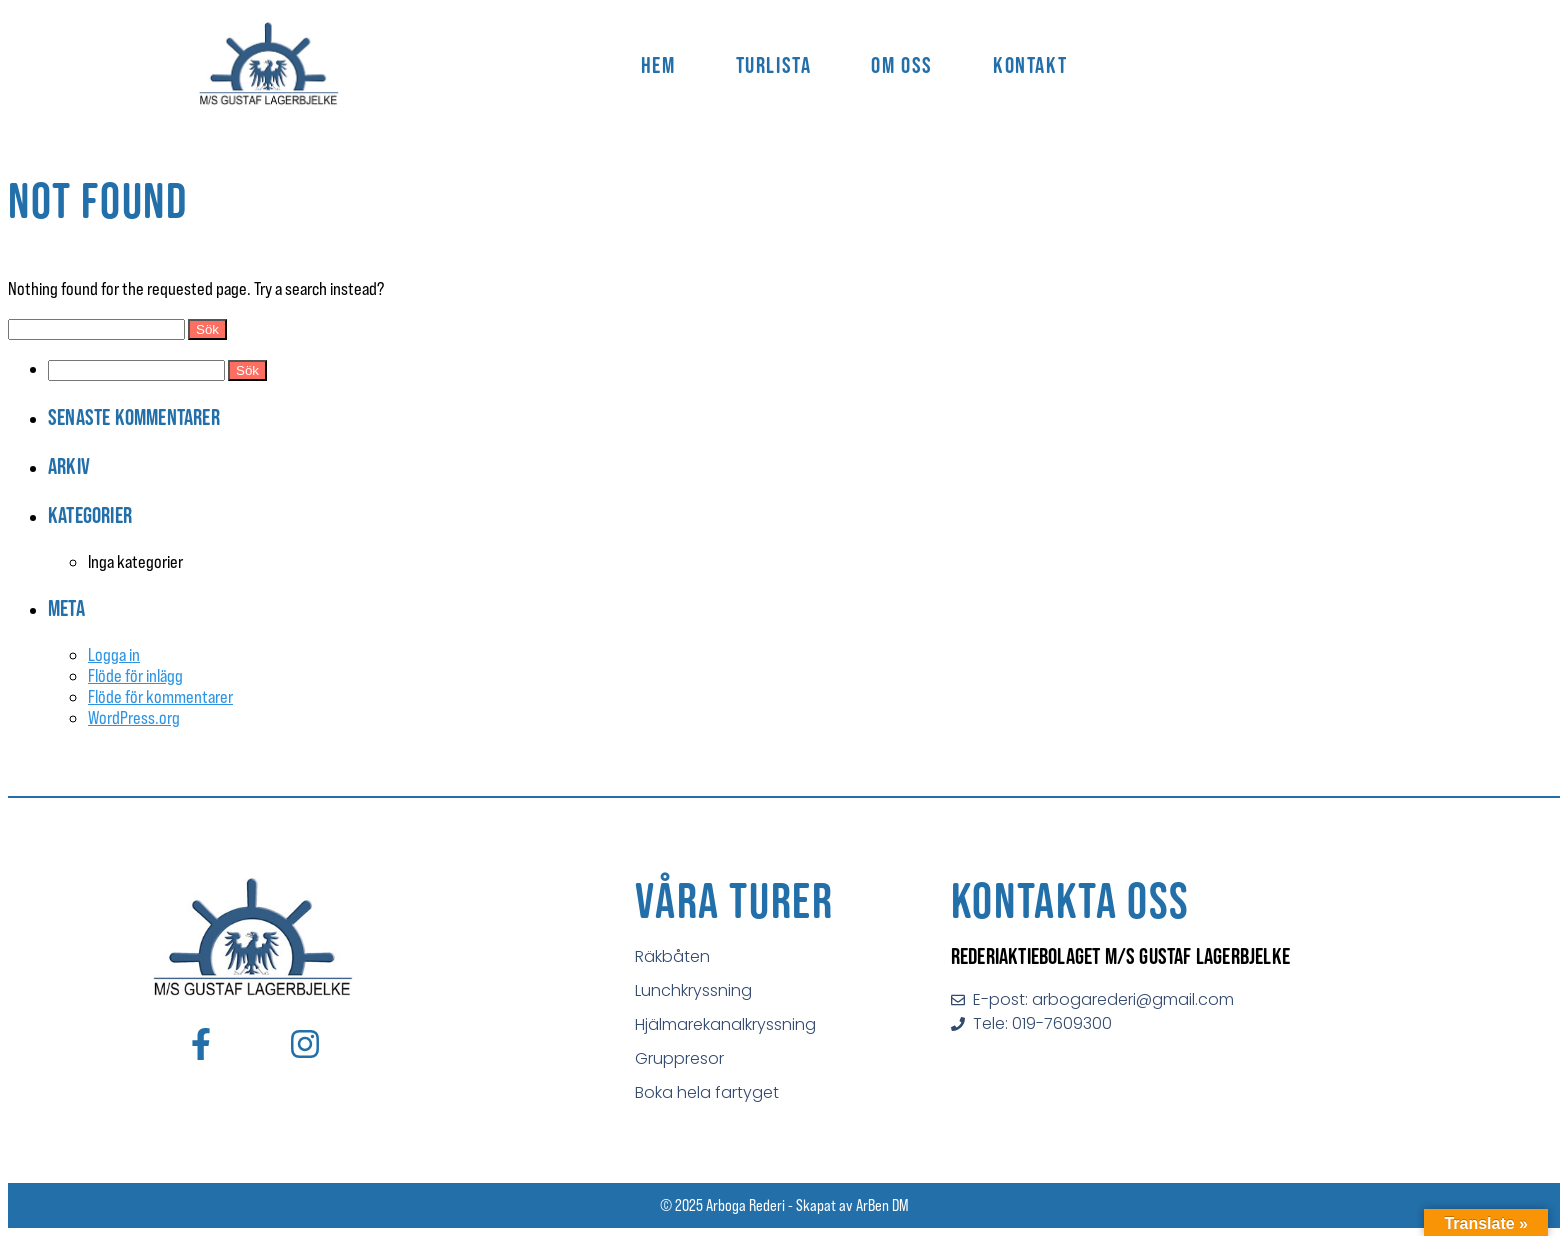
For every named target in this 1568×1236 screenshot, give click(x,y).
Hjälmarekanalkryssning (725, 1024)
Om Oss (902, 65)
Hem (658, 65)
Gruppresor (679, 1058)
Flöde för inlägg (135, 675)
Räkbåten (672, 956)
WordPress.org (134, 717)
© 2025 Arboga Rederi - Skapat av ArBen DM (784, 1205)
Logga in (114, 654)
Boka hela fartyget (707, 1092)
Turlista (774, 65)
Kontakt (1030, 65)
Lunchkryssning (693, 990)
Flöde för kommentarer (160, 696)
